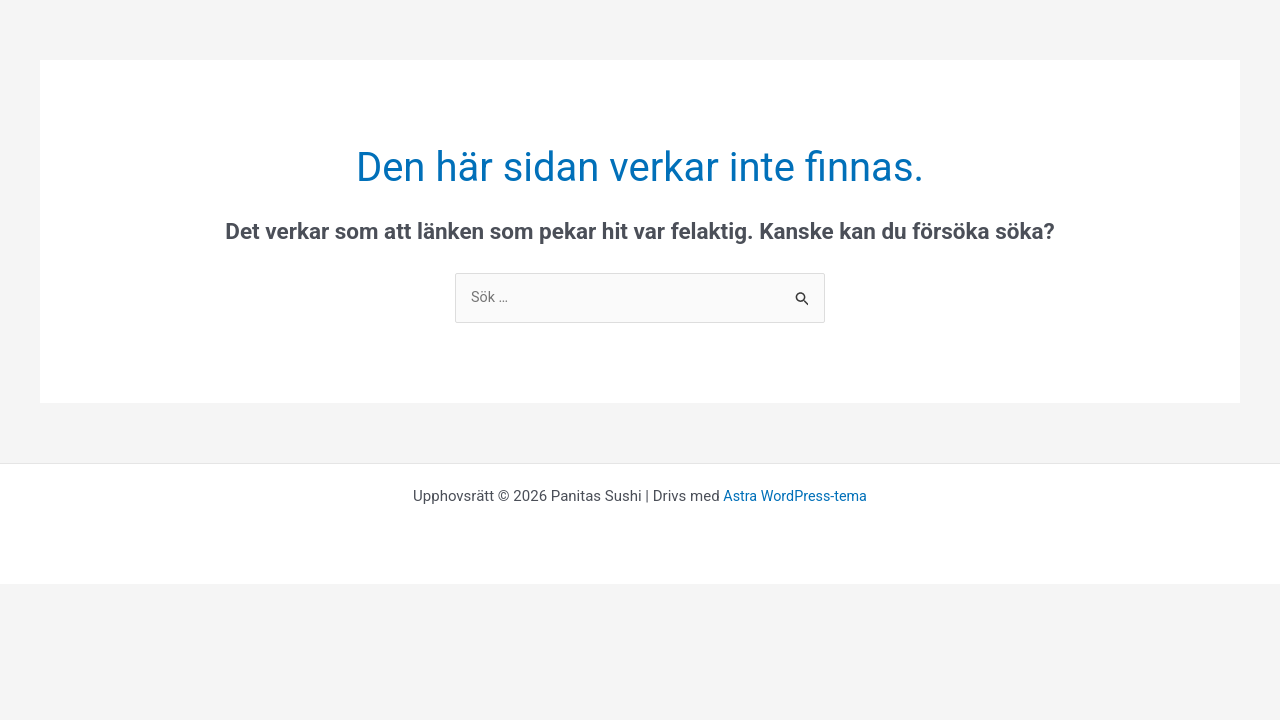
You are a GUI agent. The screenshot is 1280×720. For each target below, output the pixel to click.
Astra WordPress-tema (795, 497)
